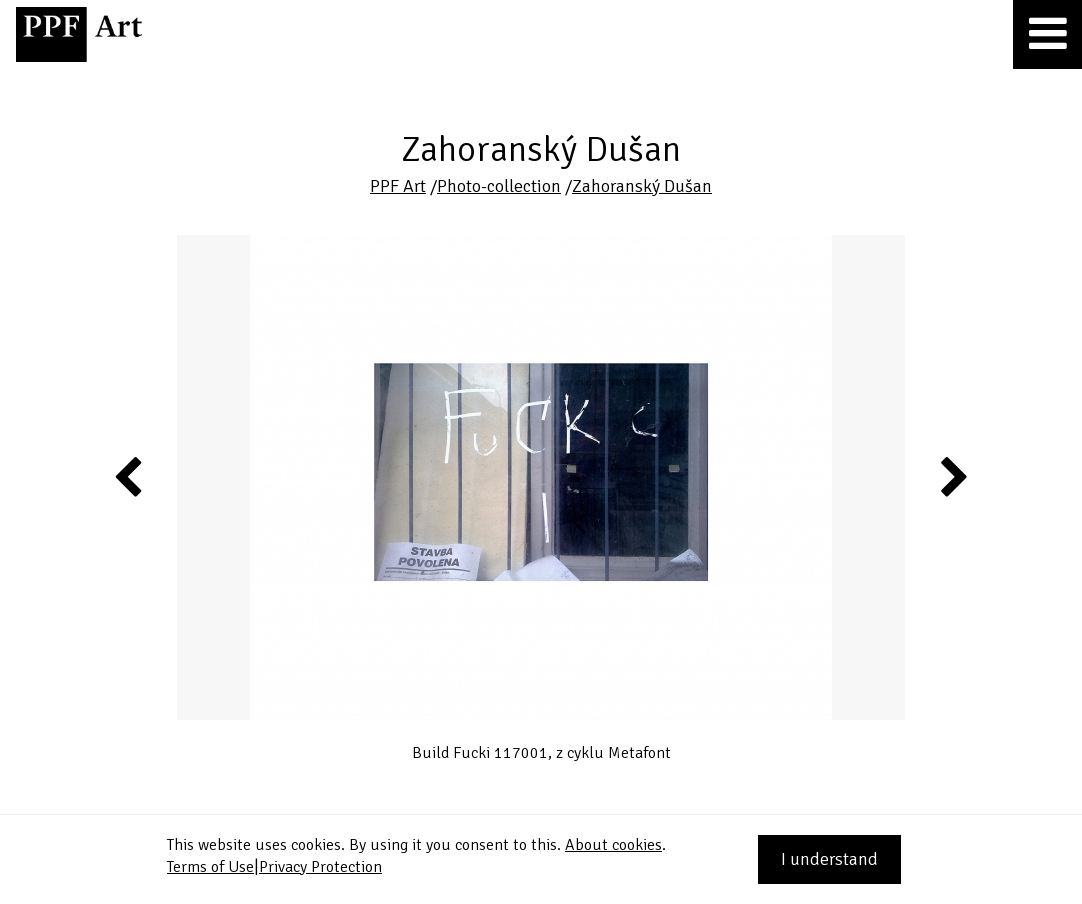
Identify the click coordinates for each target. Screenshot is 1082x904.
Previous (129, 476)
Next (952, 476)
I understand (829, 859)
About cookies (613, 845)
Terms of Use (210, 867)
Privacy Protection (320, 867)
